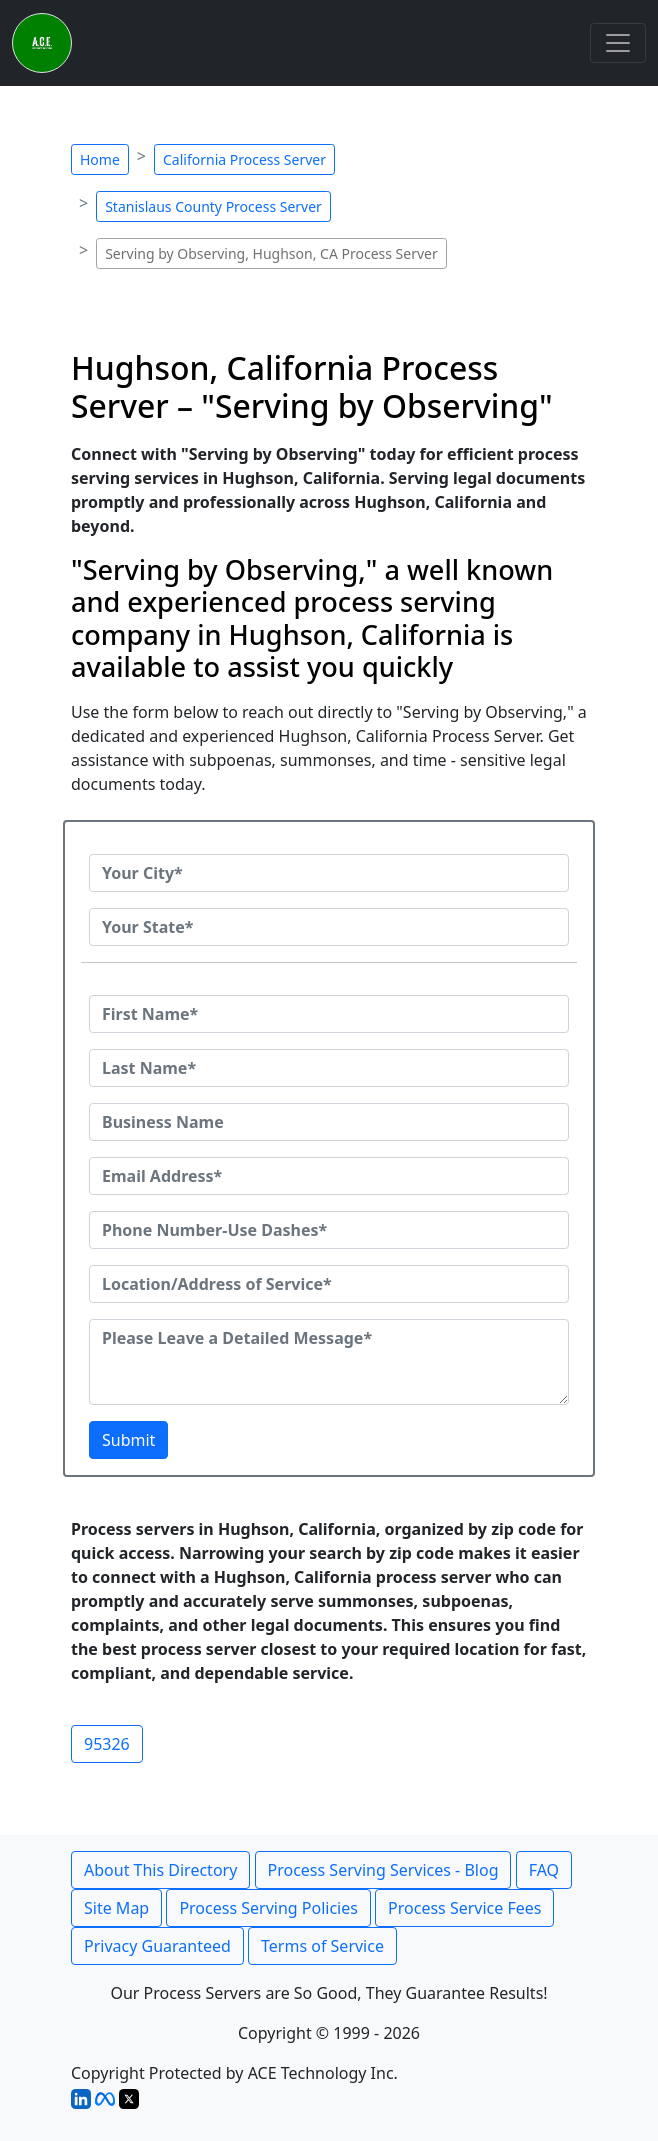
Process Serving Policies (268, 1908)
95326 (107, 1744)
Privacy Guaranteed (157, 1946)
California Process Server (244, 159)
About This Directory (160, 1870)
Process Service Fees (464, 1908)
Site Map (116, 1908)
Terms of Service (322, 1946)
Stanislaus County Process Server (213, 206)
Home (100, 159)
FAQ (544, 1870)
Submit (128, 1440)
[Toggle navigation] (618, 43)
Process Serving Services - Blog (383, 1870)
